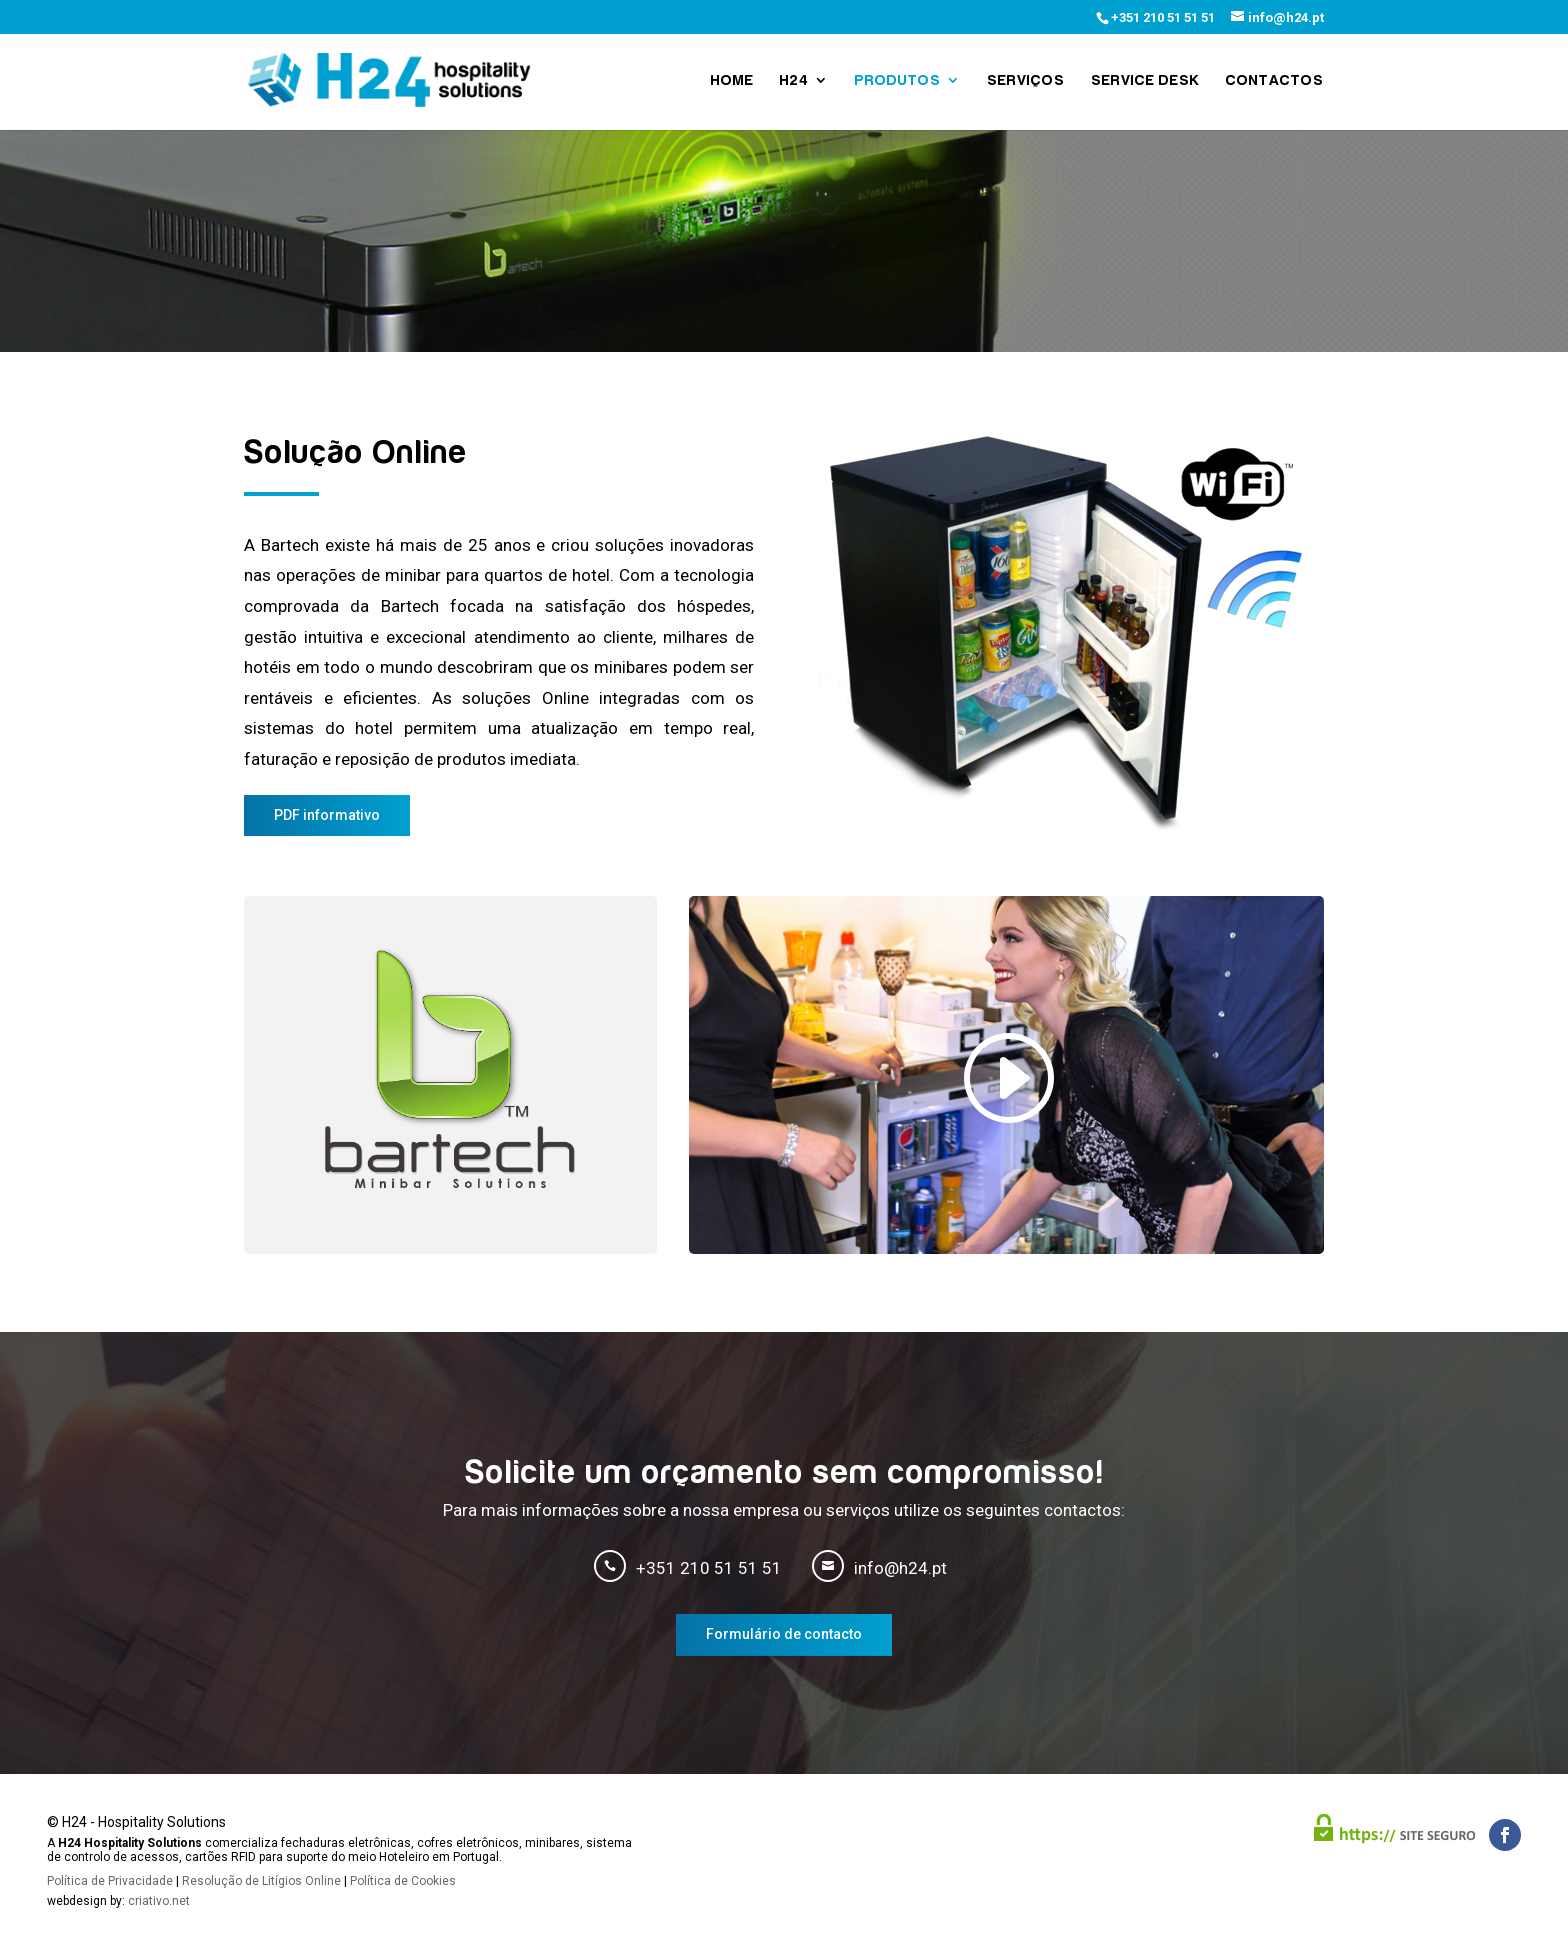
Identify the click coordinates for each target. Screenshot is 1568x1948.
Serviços (1026, 80)
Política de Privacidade (110, 1881)
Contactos (1275, 80)
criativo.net (159, 1901)
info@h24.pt (900, 1568)
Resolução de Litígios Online (261, 1881)
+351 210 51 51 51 (1163, 17)
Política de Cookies (403, 1881)
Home (732, 80)
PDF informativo (327, 815)
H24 (794, 80)
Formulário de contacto (784, 1634)
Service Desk (1145, 80)
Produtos (898, 80)
